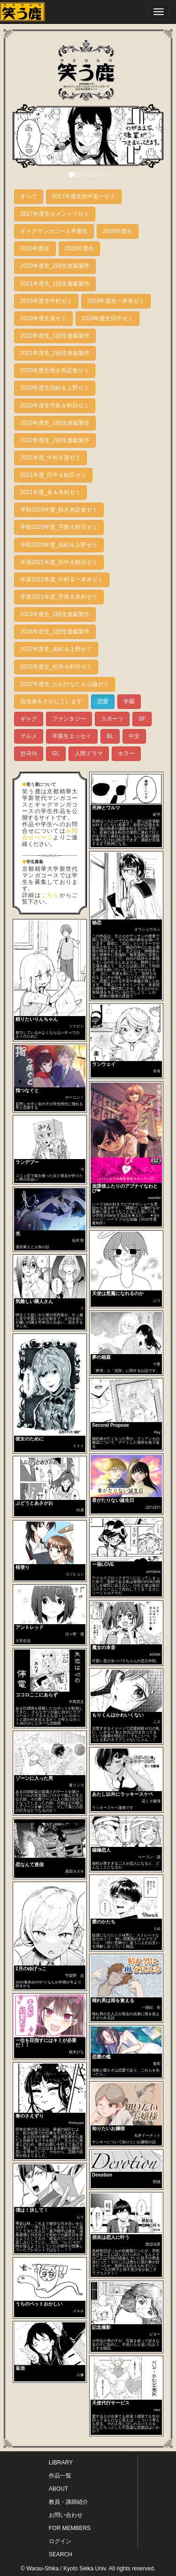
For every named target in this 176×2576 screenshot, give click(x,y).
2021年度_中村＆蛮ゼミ (50, 457)
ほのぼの (153, 1507)
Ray (157, 1432)
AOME (155, 1654)
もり (80, 2217)
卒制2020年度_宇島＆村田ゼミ (59, 527)
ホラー (126, 753)
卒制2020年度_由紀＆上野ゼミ (59, 545)
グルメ (28, 736)
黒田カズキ (74, 1871)
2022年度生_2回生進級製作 (55, 440)
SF (141, 719)
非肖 (157, 1071)
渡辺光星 (153, 2244)
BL (110, 736)
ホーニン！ (74, 1097)
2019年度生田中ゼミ (108, 318)
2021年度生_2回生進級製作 (55, 353)
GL (56, 753)
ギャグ (28, 719)
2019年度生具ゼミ (43, 318)
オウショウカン (147, 929)
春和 (157, 2064)
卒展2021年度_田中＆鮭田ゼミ (59, 562)
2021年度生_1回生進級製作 (55, 283)
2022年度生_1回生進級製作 (55, 335)
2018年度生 (117, 231)
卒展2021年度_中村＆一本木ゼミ (61, 579)
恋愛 (102, 701)
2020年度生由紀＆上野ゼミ (54, 387)
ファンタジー (69, 719)
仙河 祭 (78, 1240)
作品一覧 (60, 2475)
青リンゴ (76, 1785)
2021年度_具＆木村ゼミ (50, 492)
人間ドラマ (89, 753)
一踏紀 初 (151, 2007)
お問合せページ (49, 834)
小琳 (80, 2375)
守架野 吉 (74, 1975)
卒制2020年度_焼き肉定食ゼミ (59, 509)
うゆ (157, 1929)
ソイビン (76, 1026)
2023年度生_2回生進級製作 (55, 614)
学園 (129, 701)
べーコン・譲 (149, 1857)
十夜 (157, 1364)
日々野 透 (74, 1634)
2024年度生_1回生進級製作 (55, 631)
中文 (134, 736)
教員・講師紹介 (68, 2502)
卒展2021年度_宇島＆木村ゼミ (59, 597)
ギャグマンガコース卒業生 (54, 231)
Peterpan (76, 2123)
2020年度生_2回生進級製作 (55, 266)
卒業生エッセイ (72, 736)
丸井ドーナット (147, 2135)
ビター (155, 2334)
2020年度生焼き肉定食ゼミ (54, 370)
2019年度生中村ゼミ (46, 301)
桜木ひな (76, 2052)
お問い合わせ (66, 2515)
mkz (157, 2410)
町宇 (157, 815)
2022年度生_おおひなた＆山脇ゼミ (64, 684)
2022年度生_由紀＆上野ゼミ (56, 649)
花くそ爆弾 (151, 1801)
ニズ (157, 1722)
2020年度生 (79, 248)
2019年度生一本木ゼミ (116, 301)
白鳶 (80, 1510)
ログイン (60, 2541)
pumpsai (153, 1571)
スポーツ (112, 719)
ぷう (157, 1300)
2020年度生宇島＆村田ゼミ (54, 405)
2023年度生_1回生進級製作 (55, 423)
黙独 (157, 2182)
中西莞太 (76, 1702)
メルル (78, 2311)
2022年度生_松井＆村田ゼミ (56, 666)
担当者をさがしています (51, 701)
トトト (78, 1446)
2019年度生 (35, 248)
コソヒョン (74, 1574)
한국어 (28, 753)
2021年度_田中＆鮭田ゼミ (53, 475)
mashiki (154, 1198)
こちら (50, 895)
